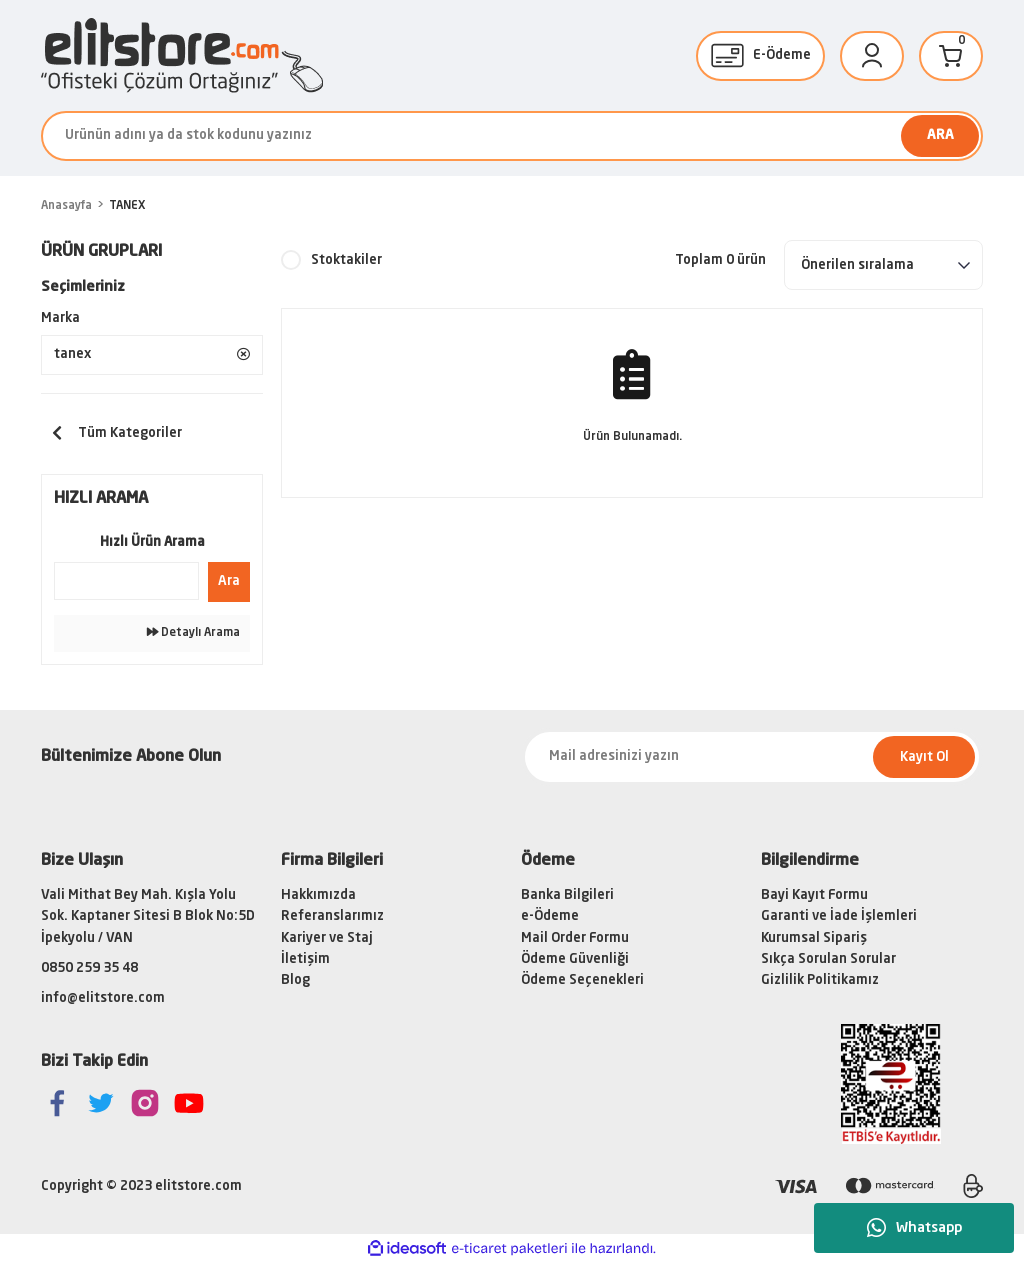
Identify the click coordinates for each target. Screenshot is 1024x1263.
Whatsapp (914, 1228)
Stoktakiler (346, 260)
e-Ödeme (550, 916)
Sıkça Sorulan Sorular (828, 959)
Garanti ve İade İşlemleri (839, 916)
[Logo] (182, 55)
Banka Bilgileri (567, 895)
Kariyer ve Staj (327, 938)
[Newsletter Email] (752, 757)
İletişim (305, 959)
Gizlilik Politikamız (820, 980)
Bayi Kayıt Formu (814, 895)
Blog (295, 980)
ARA (940, 135)
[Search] (512, 136)
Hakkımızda (318, 895)
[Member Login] (872, 56)
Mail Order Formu (575, 938)
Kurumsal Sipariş (814, 938)
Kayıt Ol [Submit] (924, 757)
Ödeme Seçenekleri (582, 980)
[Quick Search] (126, 581)
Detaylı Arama (193, 632)
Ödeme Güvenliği (575, 959)
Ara (229, 581)
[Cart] (951, 56)
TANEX (127, 206)
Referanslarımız (332, 916)
